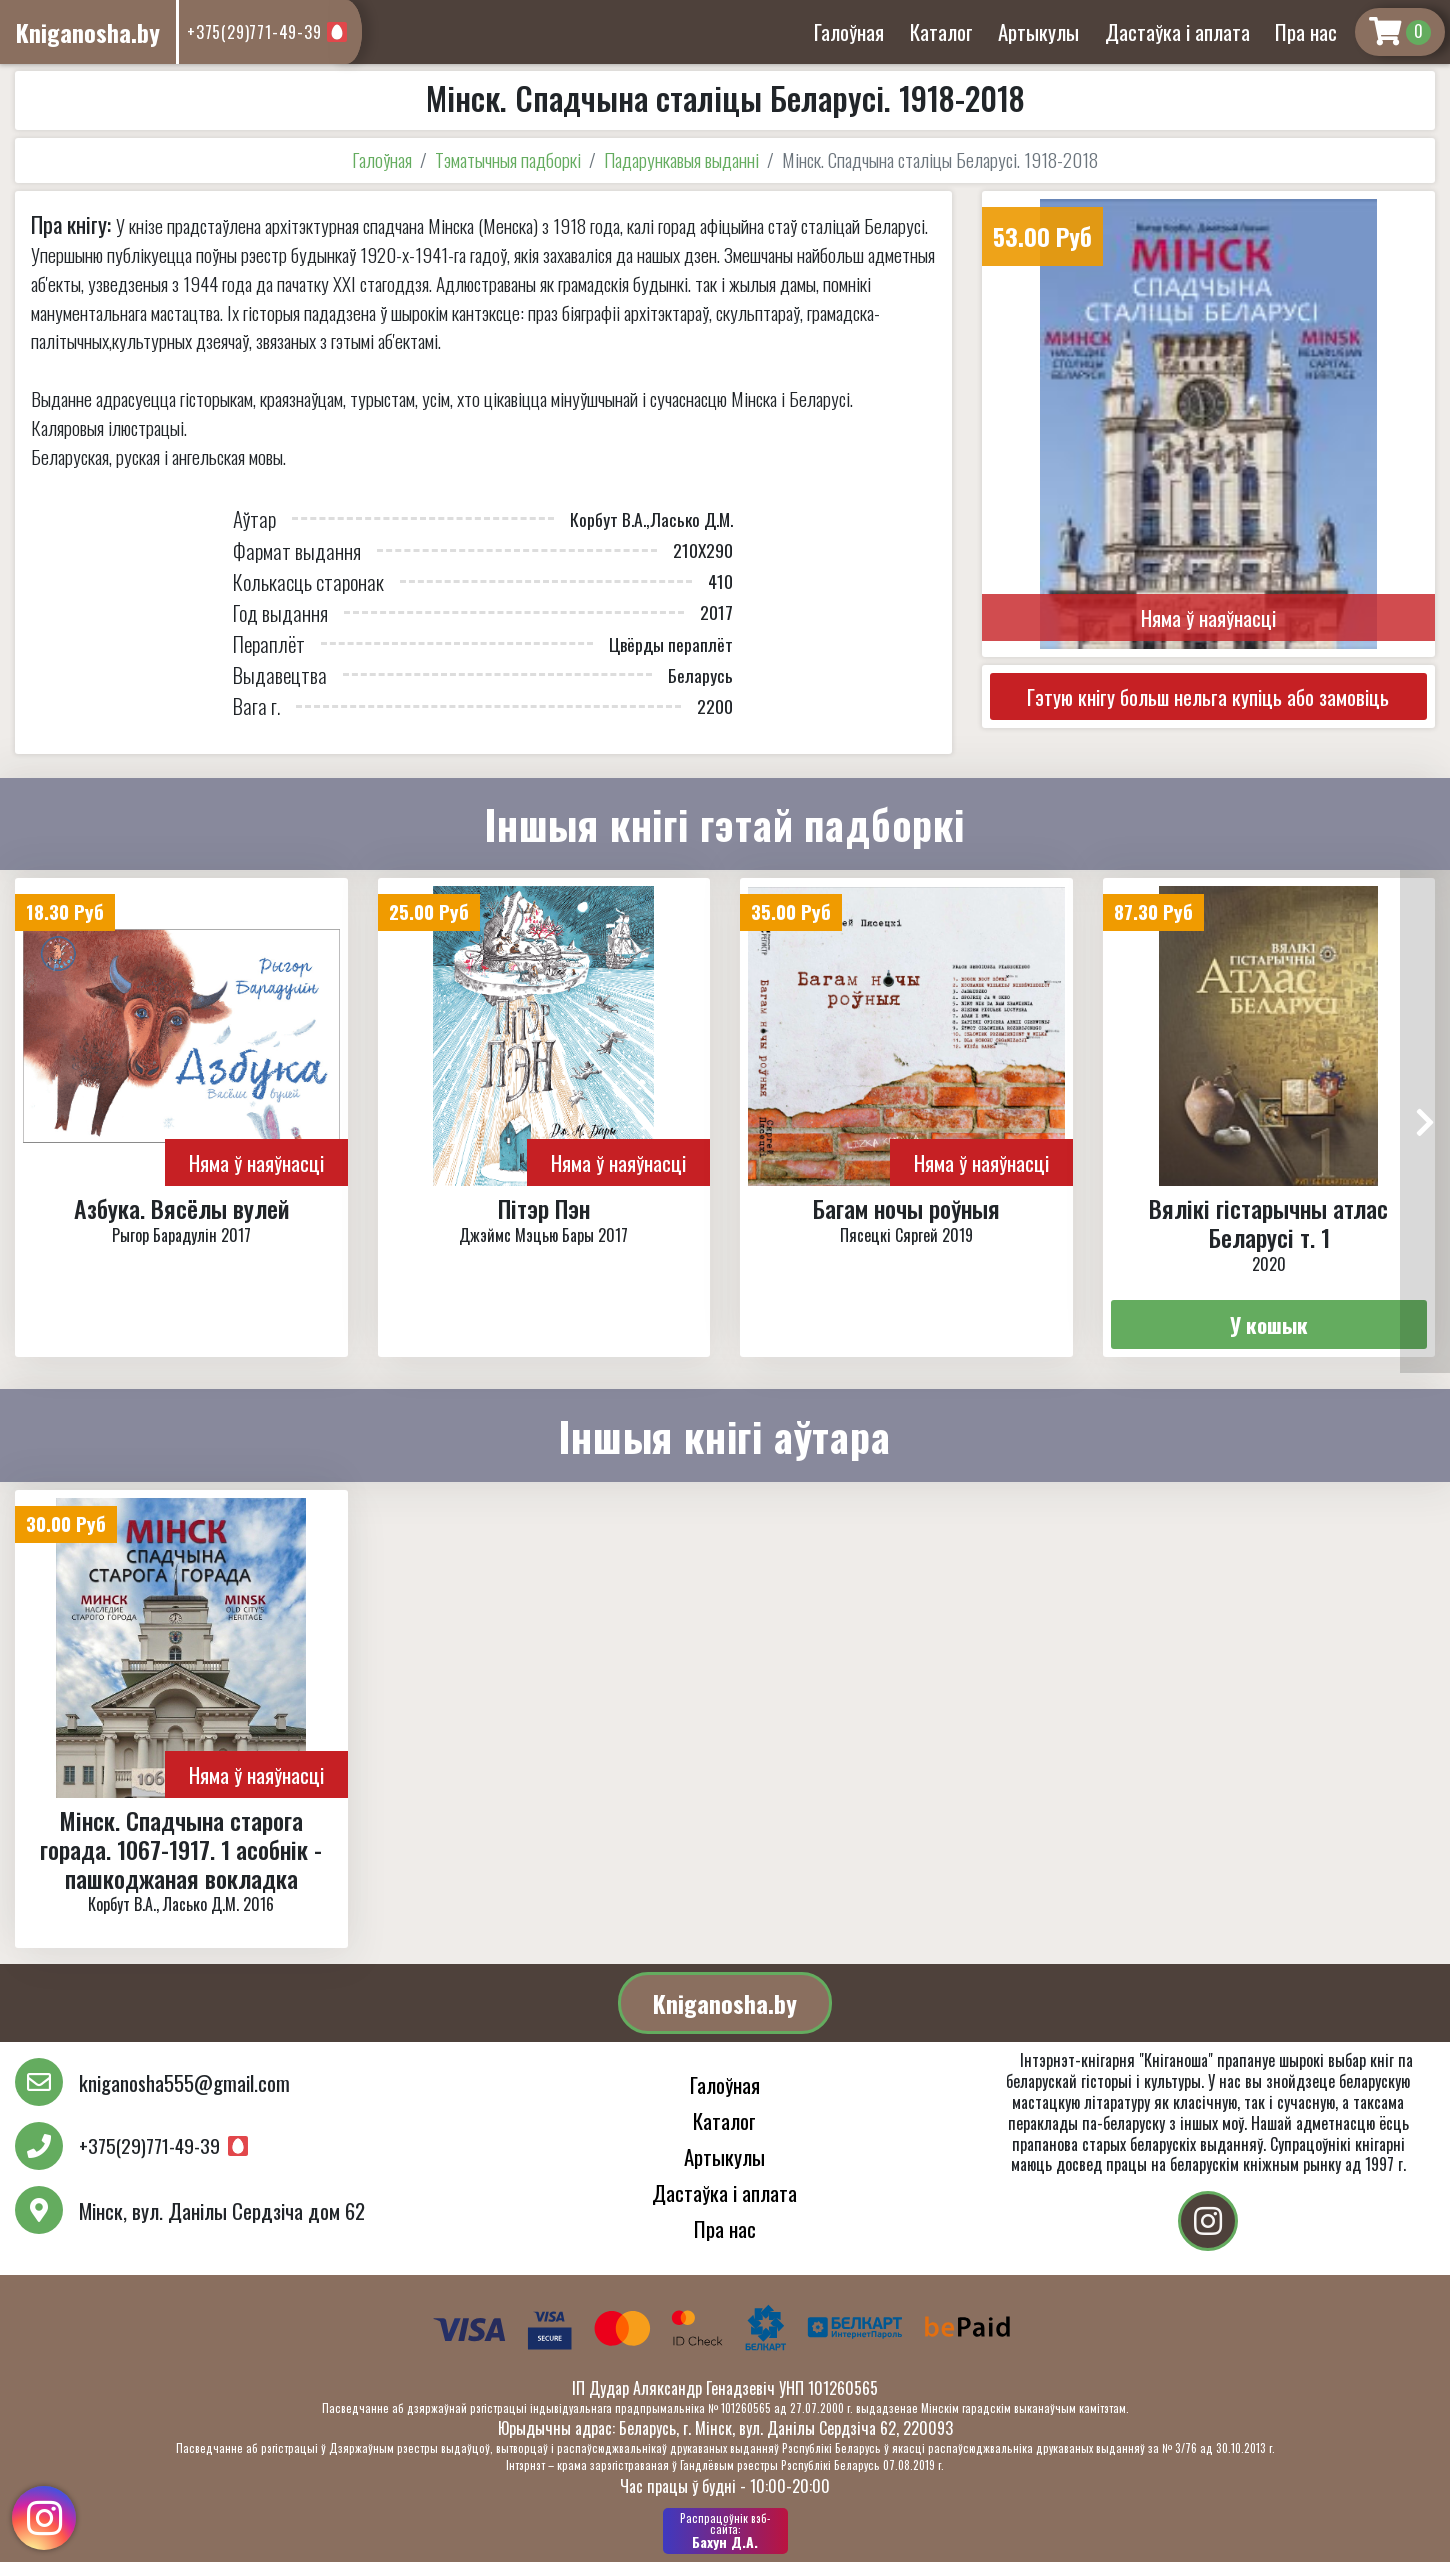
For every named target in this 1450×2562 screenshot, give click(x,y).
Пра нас (1306, 31)
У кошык (1269, 1324)
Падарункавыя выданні (681, 159)
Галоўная (849, 31)
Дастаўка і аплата (1177, 31)
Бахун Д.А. (725, 2531)
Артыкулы (1038, 31)
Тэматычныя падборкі (508, 159)
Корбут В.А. (608, 519)
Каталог (941, 31)
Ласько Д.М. (691, 519)
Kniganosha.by (725, 2003)
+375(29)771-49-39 (254, 32)
